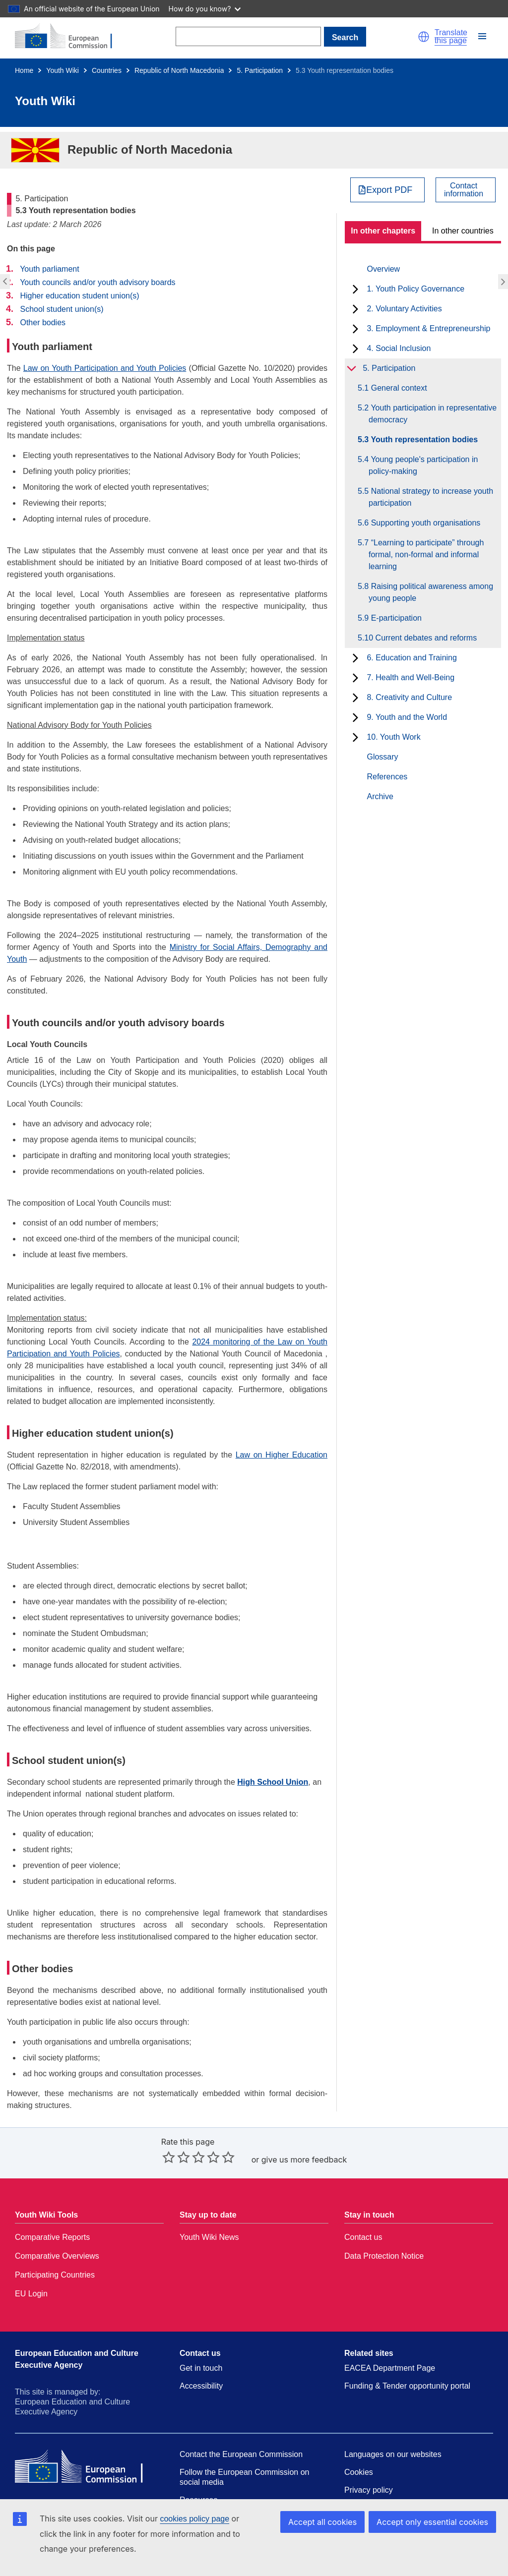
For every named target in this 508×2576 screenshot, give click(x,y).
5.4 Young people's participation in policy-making (423, 465)
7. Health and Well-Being (410, 677)
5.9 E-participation (395, 618)
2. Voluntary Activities (404, 308)
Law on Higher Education (281, 1455)
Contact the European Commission (241, 2454)
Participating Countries (55, 2275)
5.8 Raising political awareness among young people (431, 592)
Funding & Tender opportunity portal (407, 2386)
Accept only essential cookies (432, 2522)
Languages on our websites (393, 2454)
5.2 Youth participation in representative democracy (433, 414)
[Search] (248, 36)
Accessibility (201, 2386)
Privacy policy (368, 2490)
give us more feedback (304, 2160)
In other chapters (383, 231)
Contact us (363, 2237)
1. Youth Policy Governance (415, 289)
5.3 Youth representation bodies (423, 439)
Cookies (358, 2472)
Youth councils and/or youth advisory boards (97, 282)
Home (24, 70)
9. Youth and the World (407, 717)
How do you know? (205, 8)
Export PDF (389, 190)
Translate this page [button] (451, 37)
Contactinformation (463, 190)
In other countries (463, 231)
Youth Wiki (62, 70)
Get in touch (201, 2368)
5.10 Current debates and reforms (423, 638)
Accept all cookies (322, 2522)
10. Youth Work (393, 737)
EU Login (31, 2293)
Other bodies (42, 322)
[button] (424, 37)
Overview (383, 269)
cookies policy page (194, 2519)
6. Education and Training (411, 657)
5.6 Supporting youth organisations (424, 523)
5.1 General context (398, 388)
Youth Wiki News (209, 2237)
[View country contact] (466, 189)
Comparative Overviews (57, 2256)
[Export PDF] (387, 189)
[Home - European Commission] (69, 37)
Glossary (382, 757)
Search (345, 37)
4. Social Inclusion (399, 348)
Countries (107, 70)
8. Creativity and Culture (409, 697)
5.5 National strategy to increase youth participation (431, 497)
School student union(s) (61, 309)
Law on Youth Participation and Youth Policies (105, 368)
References (387, 776)
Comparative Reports (52, 2237)
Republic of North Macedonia (179, 70)
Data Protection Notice (384, 2256)
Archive (380, 796)
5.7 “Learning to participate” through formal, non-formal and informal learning (426, 554)
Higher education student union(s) (79, 296)
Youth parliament (49, 269)
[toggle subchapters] (355, 289)
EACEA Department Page (389, 2368)
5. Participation (260, 70)
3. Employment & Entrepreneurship (428, 328)
